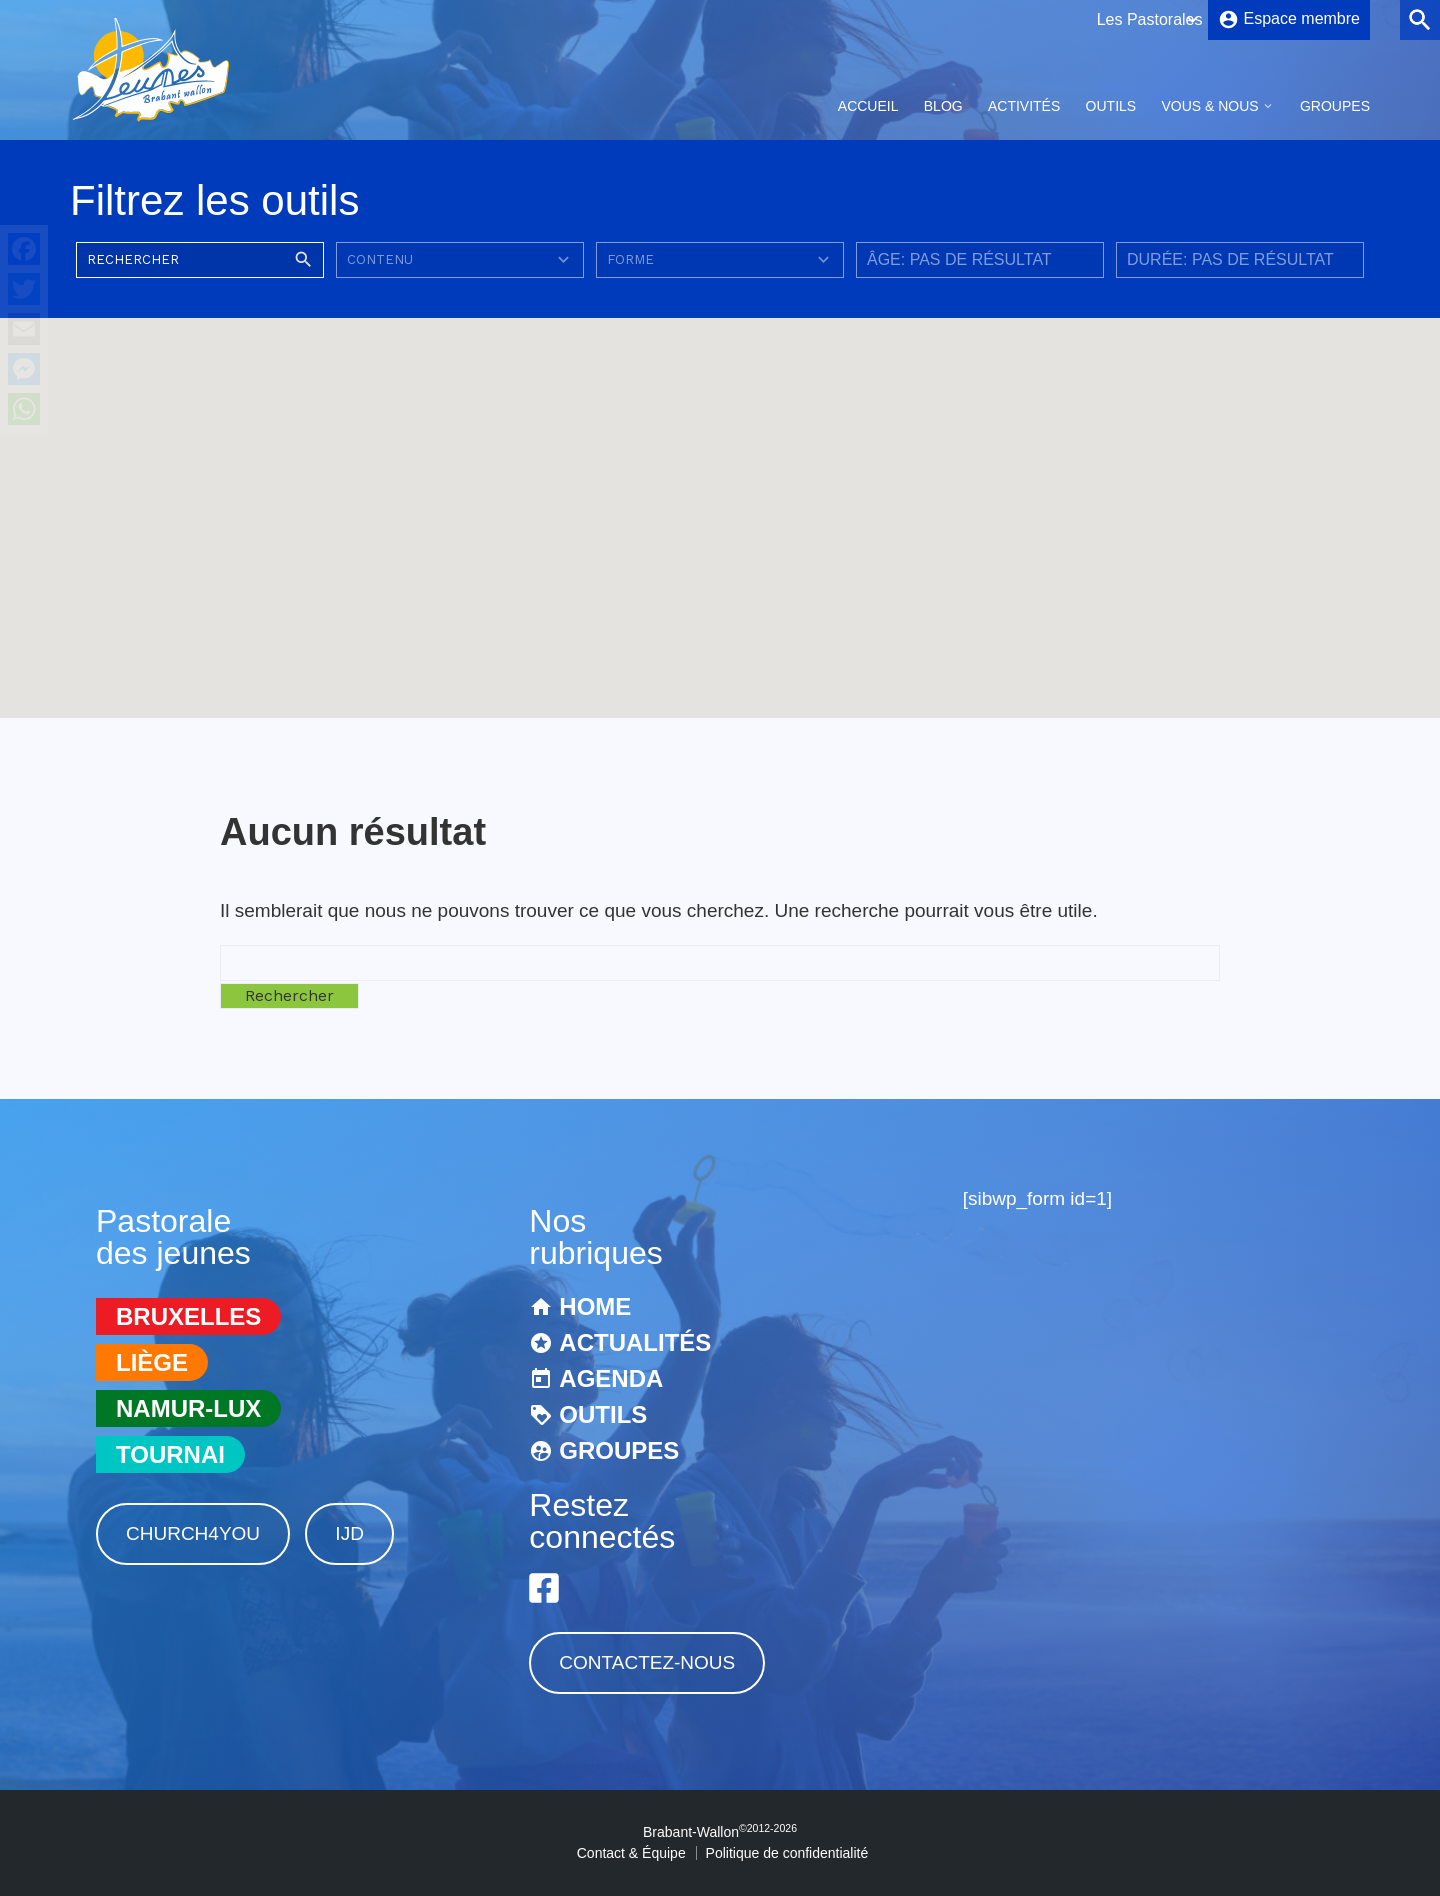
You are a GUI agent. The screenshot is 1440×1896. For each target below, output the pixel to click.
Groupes (1335, 106)
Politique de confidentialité (787, 1853)
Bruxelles (188, 1316)
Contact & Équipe (631, 1853)
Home (595, 1306)
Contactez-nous (647, 1662)
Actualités (635, 1342)
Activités (1024, 106)
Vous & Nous (1209, 106)
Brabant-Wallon (720, 1832)
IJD (349, 1533)
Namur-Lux (188, 1408)
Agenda (611, 1378)
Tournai (170, 1454)
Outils (1111, 106)
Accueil (868, 106)
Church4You (193, 1533)
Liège (152, 1362)
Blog (943, 106)
